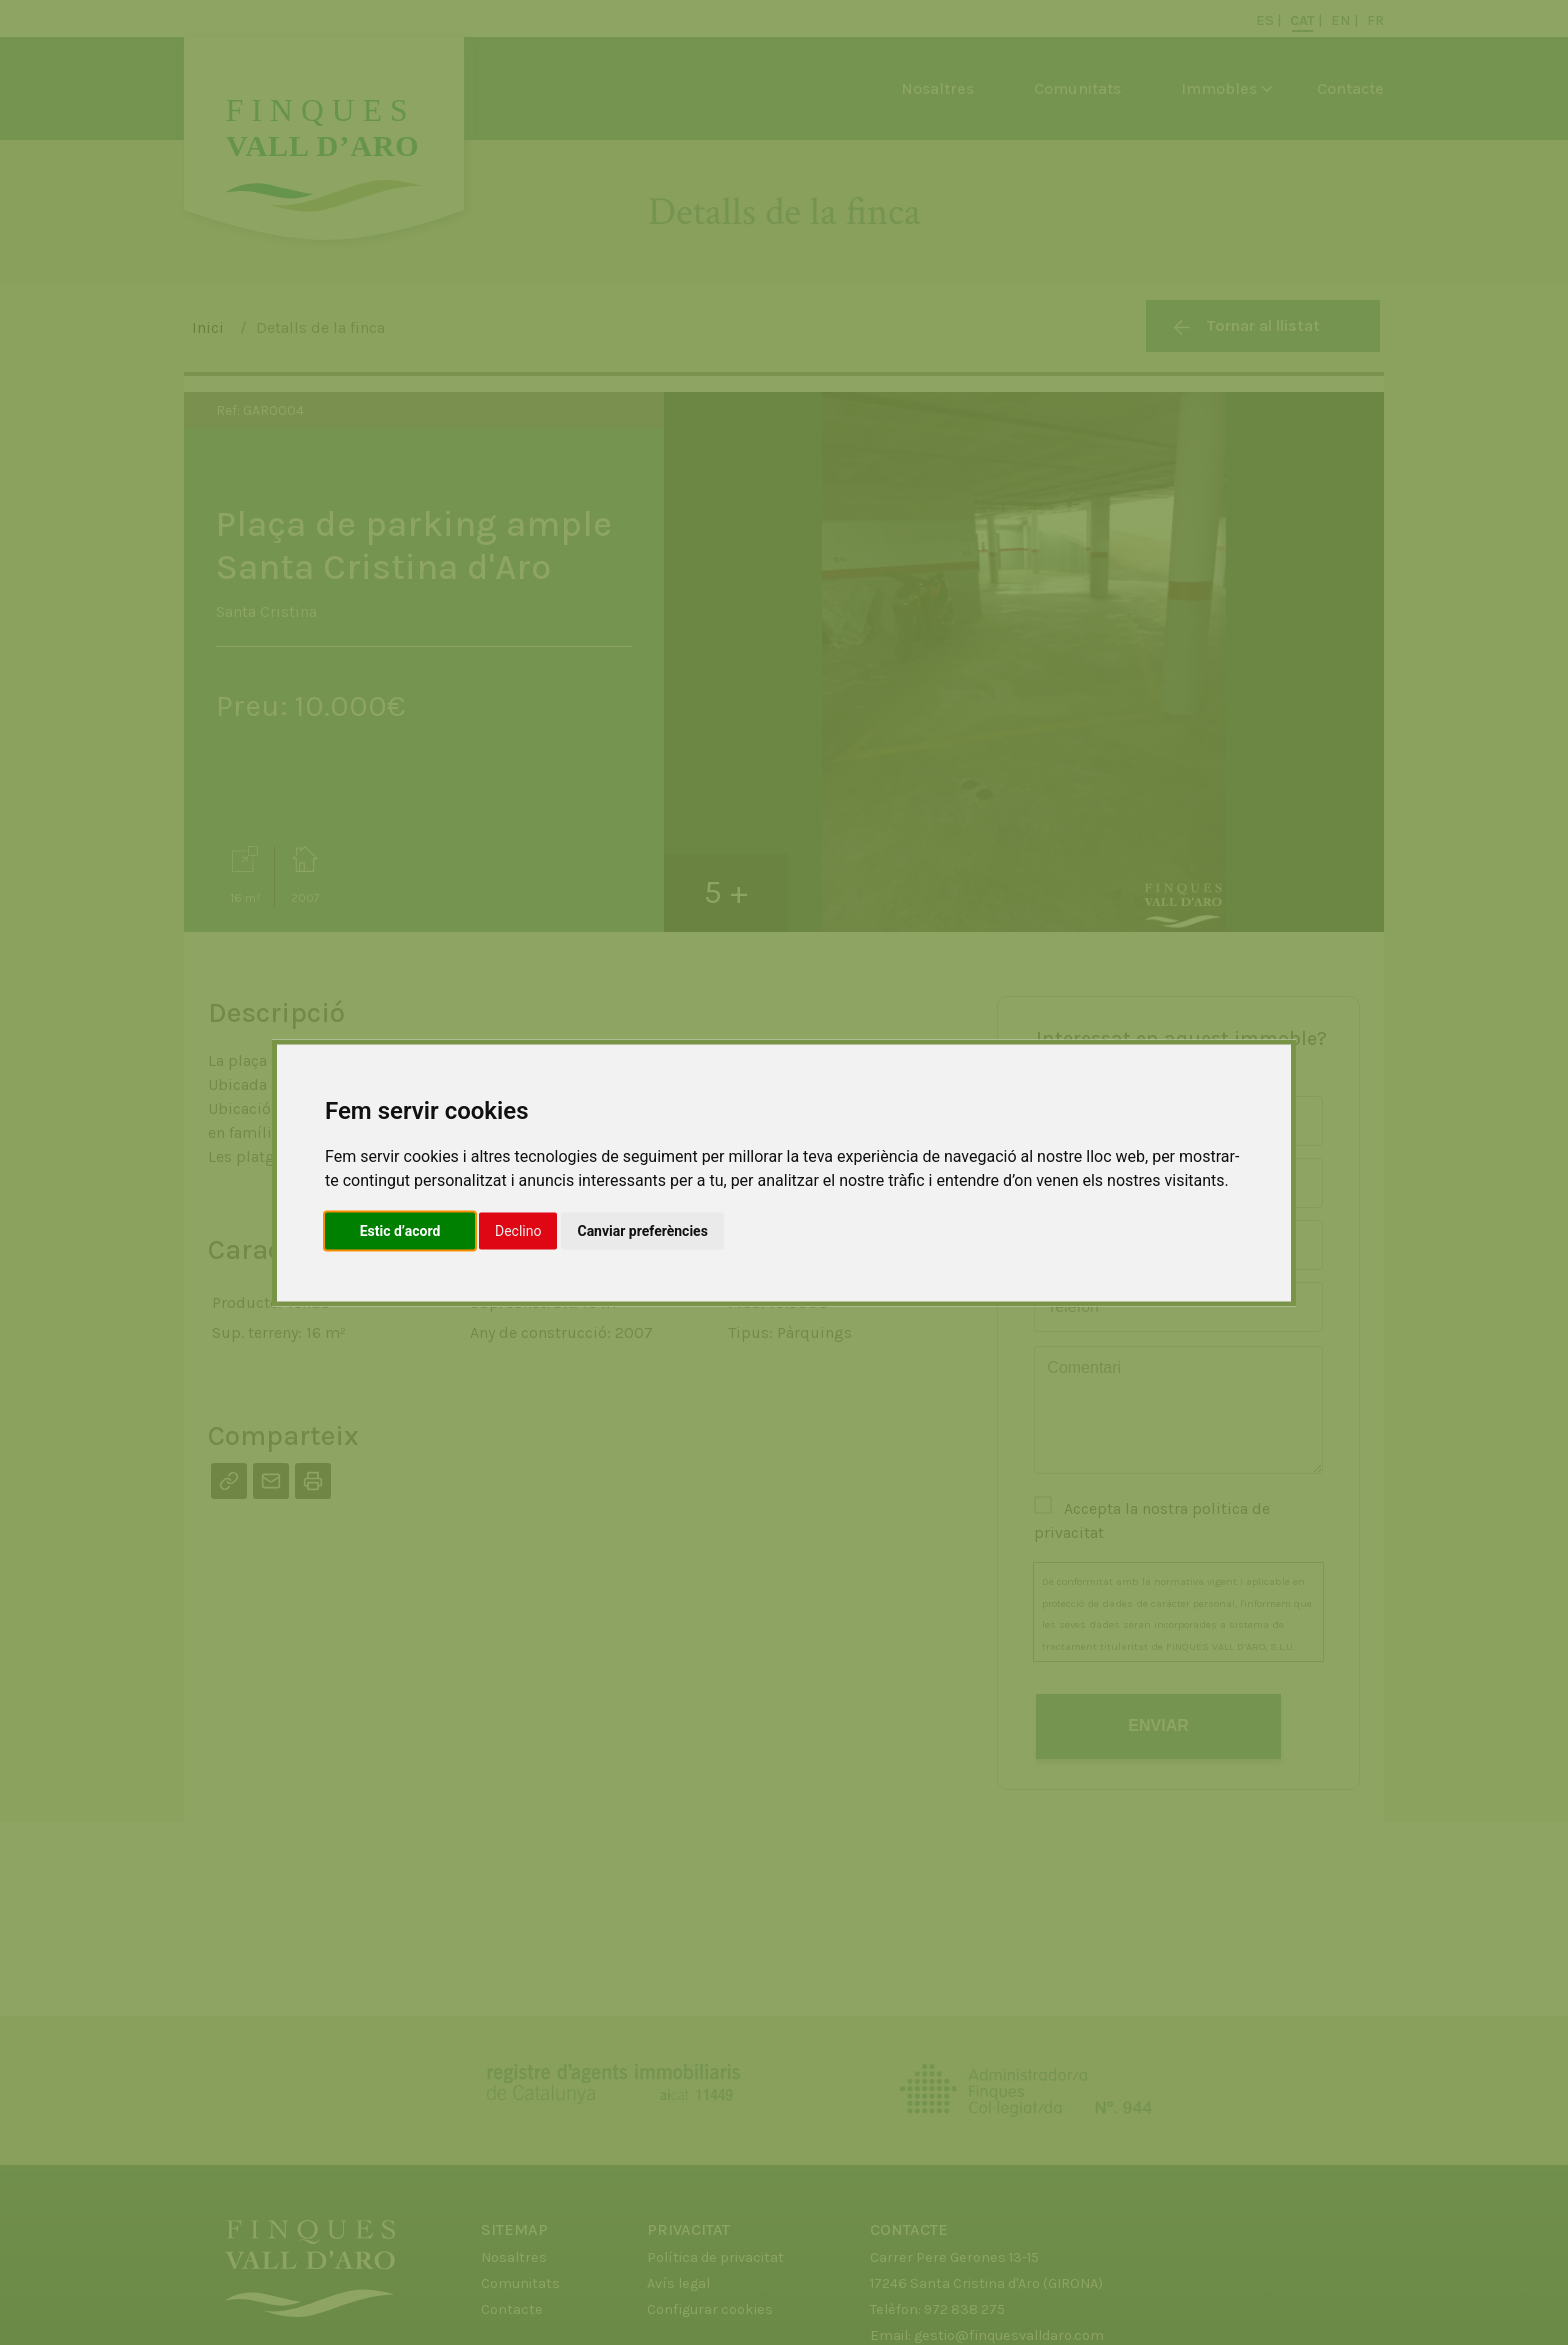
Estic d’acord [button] (400, 1230)
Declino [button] (518, 1230)
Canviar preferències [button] (642, 1230)
